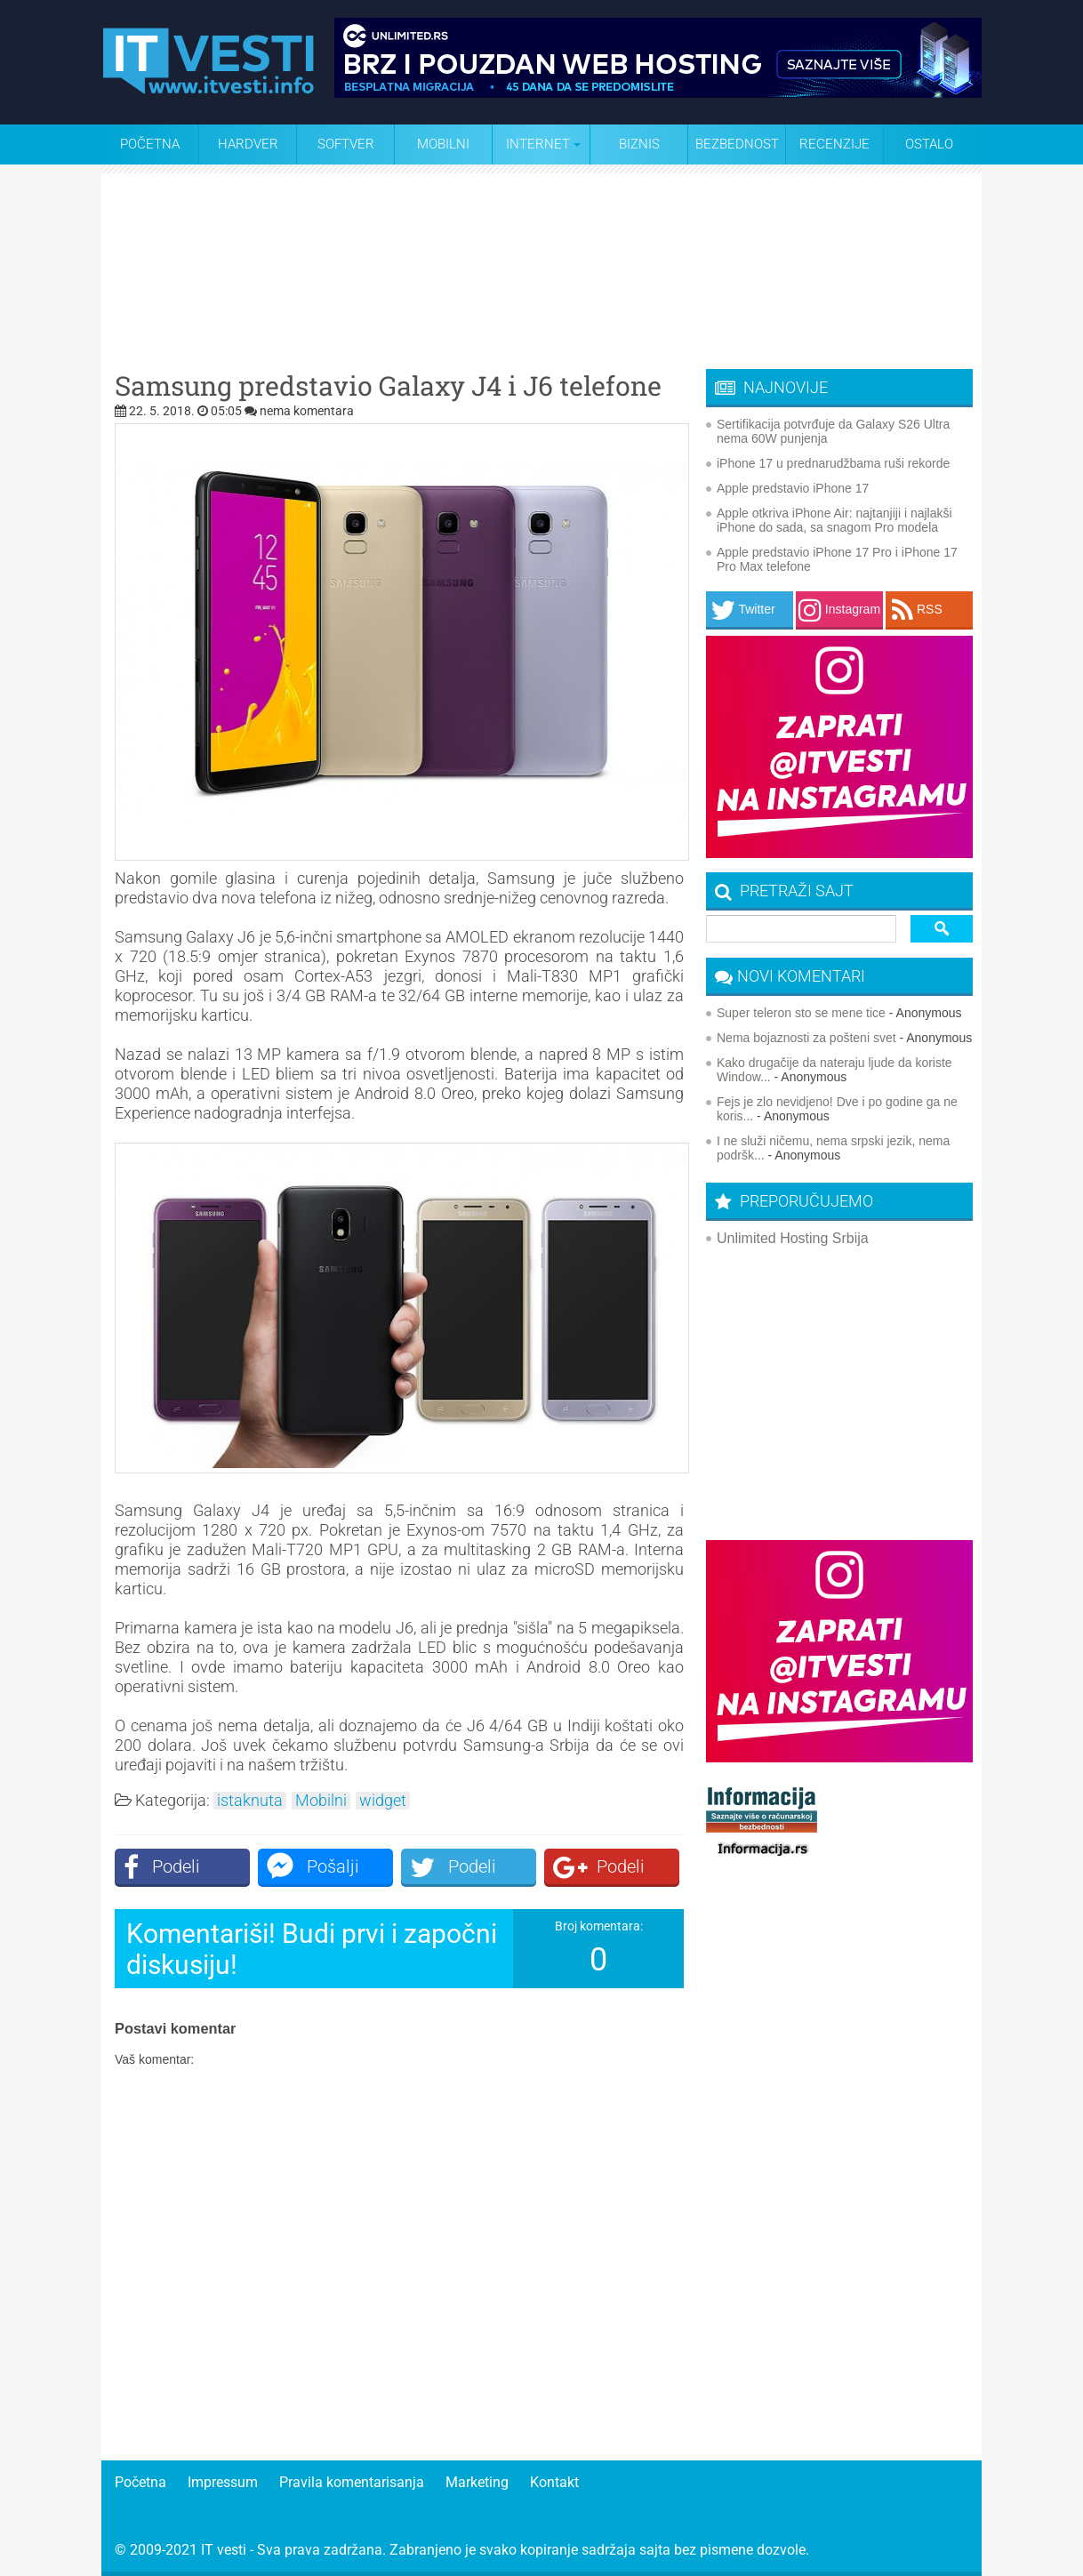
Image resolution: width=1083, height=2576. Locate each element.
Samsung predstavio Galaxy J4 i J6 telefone (388, 386)
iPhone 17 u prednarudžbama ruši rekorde (833, 463)
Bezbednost (737, 144)
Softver (345, 144)
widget (382, 1801)
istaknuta (250, 1801)
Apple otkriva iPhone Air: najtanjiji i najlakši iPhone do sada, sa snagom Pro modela (834, 520)
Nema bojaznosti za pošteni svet (806, 1038)
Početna (150, 144)
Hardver (248, 144)
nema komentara (307, 411)
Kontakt (554, 2482)
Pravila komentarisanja (351, 2482)
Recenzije (834, 144)
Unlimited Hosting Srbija (793, 1238)
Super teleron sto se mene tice (801, 1013)
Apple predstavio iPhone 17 (793, 488)
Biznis (639, 144)
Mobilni (443, 144)
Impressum (223, 2482)
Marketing (477, 2482)
